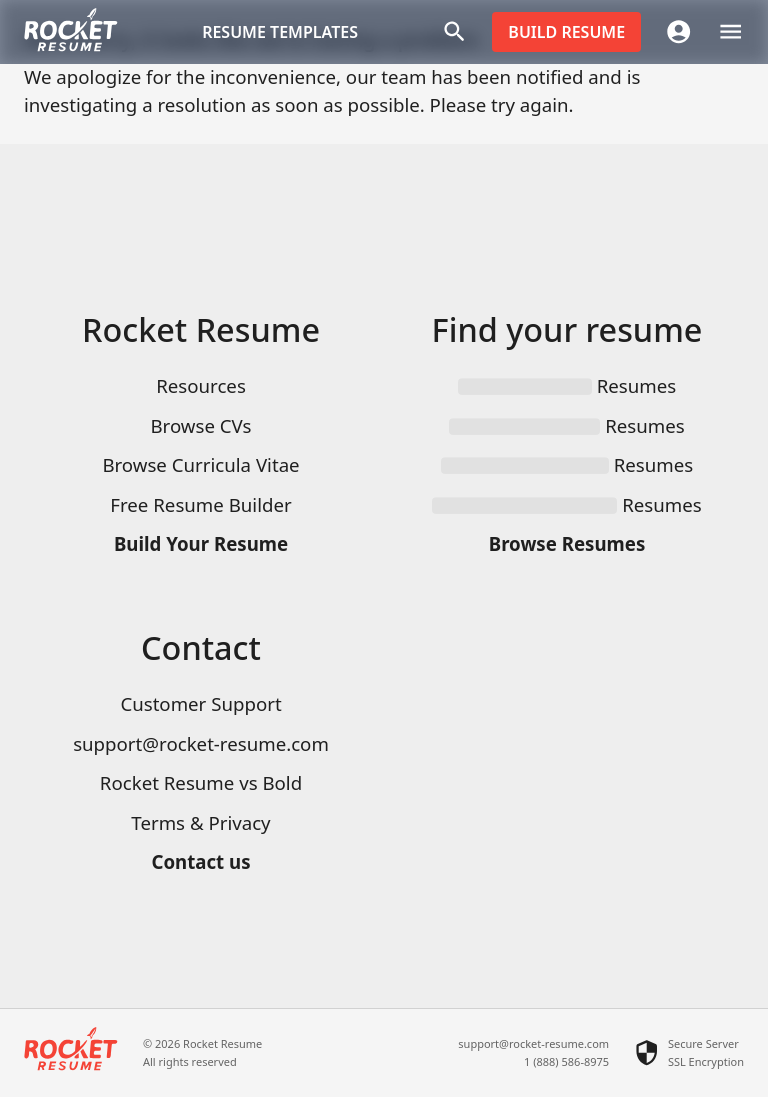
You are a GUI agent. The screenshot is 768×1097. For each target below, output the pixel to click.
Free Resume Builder (200, 504)
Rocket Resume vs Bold (201, 782)
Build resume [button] (566, 32)
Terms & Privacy (200, 822)
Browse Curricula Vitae (200, 464)
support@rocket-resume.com (201, 743)
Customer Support (200, 703)
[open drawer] (730, 31)
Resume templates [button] (280, 32)
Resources (201, 385)
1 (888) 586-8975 (566, 1061)
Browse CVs (200, 425)
